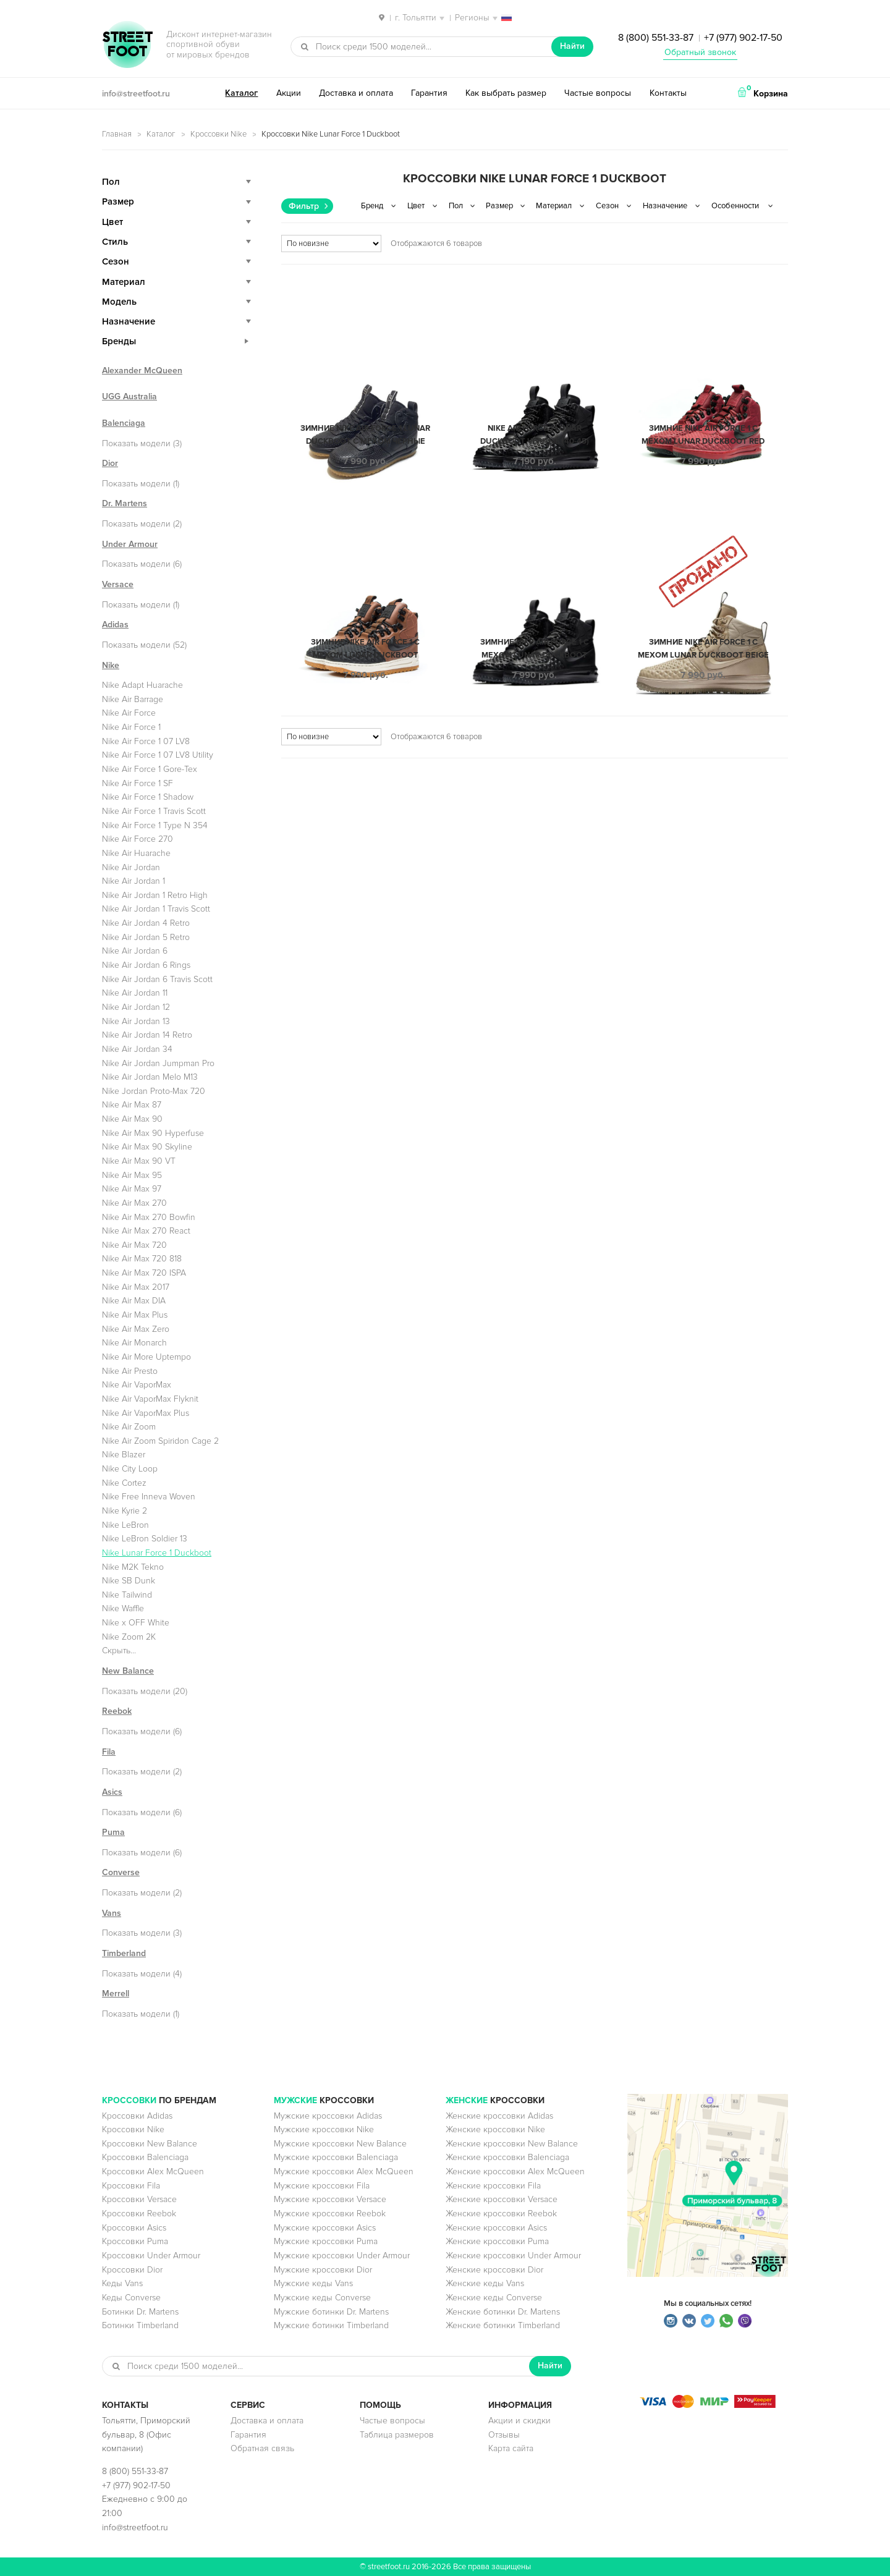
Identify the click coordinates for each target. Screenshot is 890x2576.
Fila (109, 1752)
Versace (118, 584)
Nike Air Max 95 (132, 1175)
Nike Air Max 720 (134, 1245)
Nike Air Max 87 (131, 1104)
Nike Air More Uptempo (146, 1357)
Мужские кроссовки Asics (325, 2227)
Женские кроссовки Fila (493, 2185)
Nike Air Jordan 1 (133, 881)
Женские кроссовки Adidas (499, 2116)
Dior (110, 463)
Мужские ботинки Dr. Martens (331, 2312)
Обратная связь (262, 2448)
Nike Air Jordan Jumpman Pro (158, 1063)
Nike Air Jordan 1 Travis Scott (156, 909)
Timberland (124, 1953)
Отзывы (504, 2435)
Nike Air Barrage (132, 699)
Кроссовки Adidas (137, 2116)
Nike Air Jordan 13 (136, 1021)
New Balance (128, 1671)
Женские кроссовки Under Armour (513, 2255)
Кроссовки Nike (218, 134)
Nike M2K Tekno (133, 1567)
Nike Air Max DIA (134, 1300)
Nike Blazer (123, 1454)
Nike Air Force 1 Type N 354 (155, 825)
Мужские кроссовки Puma (326, 2241)
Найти (572, 46)
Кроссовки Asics (134, 2227)
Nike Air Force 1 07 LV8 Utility (157, 755)
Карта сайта (510, 2448)
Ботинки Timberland (140, 2325)
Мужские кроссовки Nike (324, 2129)
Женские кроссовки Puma (497, 2241)
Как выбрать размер (505, 93)
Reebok (117, 1711)
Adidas (115, 624)
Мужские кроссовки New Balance (340, 2143)
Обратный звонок (700, 52)
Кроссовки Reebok (139, 2213)
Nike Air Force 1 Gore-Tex (149, 769)
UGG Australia (129, 396)
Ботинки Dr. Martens (140, 2312)
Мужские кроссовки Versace (330, 2199)
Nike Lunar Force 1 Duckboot (156, 1553)
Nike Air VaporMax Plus (145, 1413)
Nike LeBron (125, 1525)
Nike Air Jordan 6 (134, 951)
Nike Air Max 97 (131, 1189)
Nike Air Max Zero (135, 1329)
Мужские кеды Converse (322, 2297)
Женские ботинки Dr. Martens (503, 2312)
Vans (111, 1913)
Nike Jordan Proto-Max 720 (153, 1091)
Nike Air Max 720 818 (142, 1258)
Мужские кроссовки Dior (323, 2270)
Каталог (241, 93)
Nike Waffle (123, 1608)
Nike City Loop (130, 1469)
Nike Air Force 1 (131, 727)
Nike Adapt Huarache (142, 685)
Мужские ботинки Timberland (331, 2325)
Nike (110, 665)
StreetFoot (127, 46)
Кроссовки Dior (132, 2270)
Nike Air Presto (130, 1371)
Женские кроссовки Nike (495, 2129)
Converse (121, 1872)
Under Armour (130, 544)
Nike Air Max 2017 (135, 1287)
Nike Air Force (129, 713)
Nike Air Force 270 (137, 839)
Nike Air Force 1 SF (137, 783)
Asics (112, 1792)
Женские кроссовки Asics (496, 2227)
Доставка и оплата (356, 93)
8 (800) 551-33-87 (655, 38)
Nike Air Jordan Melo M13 (150, 1077)
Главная (117, 134)
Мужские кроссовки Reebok (330, 2213)
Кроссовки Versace (139, 2199)
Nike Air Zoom (129, 1426)
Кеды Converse (131, 2297)
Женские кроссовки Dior (494, 2270)
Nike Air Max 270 (134, 1203)
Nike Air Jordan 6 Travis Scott (157, 979)
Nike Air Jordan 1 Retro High (155, 895)
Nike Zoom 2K (129, 1637)
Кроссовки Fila (131, 2185)
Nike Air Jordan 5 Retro (146, 937)
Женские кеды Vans (485, 2283)
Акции (288, 93)
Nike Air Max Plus (134, 1315)
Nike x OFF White (135, 1622)
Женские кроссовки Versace (501, 2199)
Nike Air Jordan (131, 867)
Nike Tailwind (127, 1595)
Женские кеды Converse (494, 2297)
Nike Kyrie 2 (124, 1511)
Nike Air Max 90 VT (139, 1161)
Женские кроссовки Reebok (501, 2213)
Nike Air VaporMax (136, 1384)
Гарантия (429, 93)
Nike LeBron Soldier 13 (144, 1538)
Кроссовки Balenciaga (145, 2157)
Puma (113, 1832)
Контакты (668, 93)
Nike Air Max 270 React (146, 1231)
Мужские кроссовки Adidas (328, 2116)
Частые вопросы (597, 93)
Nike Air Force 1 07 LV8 (146, 741)
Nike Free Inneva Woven (148, 1496)
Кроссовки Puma (135, 2241)
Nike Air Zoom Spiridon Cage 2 (160, 1441)
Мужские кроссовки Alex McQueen (343, 2171)
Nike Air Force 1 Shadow (147, 797)
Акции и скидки (519, 2420)
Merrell (115, 1993)
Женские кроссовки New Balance (512, 2143)
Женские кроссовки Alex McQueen (515, 2171)
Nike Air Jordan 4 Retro (146, 923)
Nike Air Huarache (136, 853)
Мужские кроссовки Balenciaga (336, 2157)
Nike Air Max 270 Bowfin (148, 1217)
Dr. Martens (124, 503)
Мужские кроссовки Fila (322, 2185)
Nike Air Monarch (134, 1342)
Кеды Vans (122, 2283)
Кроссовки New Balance (149, 2143)
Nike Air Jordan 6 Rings (146, 965)
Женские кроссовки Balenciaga (507, 2157)
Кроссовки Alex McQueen (153, 2171)
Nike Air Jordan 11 (134, 993)
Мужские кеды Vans (313, 2283)
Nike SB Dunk (128, 1580)
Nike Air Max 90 (132, 1119)
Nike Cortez (124, 1483)
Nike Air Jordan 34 (137, 1049)
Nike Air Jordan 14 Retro (147, 1035)
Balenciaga (123, 423)
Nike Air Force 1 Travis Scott (154, 811)
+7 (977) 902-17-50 (743, 38)
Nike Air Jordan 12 (136, 1007)
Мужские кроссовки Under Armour (342, 2255)
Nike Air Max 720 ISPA (144, 1273)
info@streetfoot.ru (136, 93)
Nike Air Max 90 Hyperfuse (153, 1133)
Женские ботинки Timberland (503, 2325)
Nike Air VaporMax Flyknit (150, 1399)
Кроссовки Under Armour (151, 2255)
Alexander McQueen (142, 370)
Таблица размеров (397, 2435)
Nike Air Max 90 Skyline (147, 1147)
